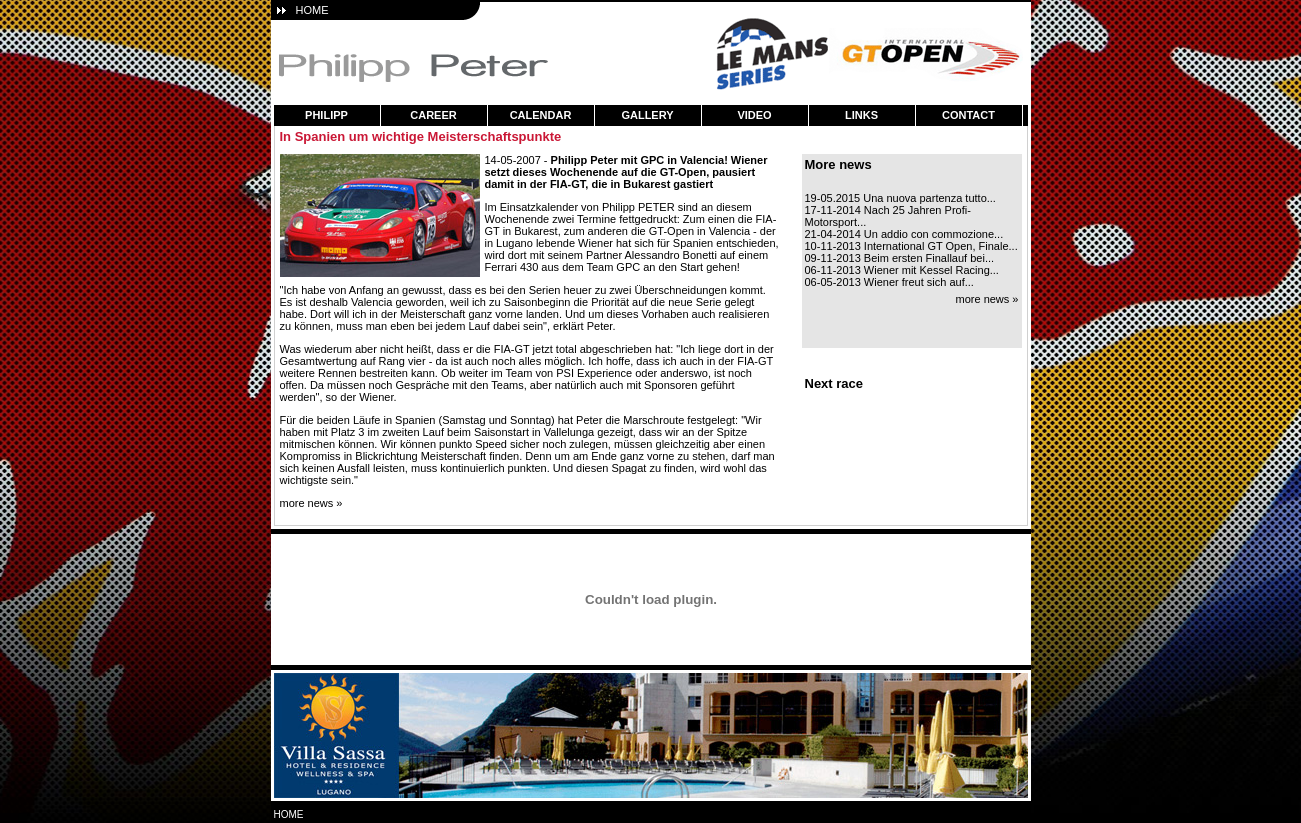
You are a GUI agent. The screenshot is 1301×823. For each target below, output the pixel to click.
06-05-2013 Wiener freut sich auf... (889, 282)
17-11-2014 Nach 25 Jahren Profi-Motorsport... (888, 216)
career (433, 115)
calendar (541, 115)
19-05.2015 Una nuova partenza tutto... (900, 198)
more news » (311, 503)
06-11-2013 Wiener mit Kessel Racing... (902, 270)
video (754, 115)
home (289, 814)
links (861, 115)
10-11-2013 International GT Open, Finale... (911, 246)
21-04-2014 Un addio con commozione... (904, 234)
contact (968, 115)
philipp (326, 115)
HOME (312, 10)
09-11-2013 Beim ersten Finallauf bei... (900, 258)
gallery (647, 115)
